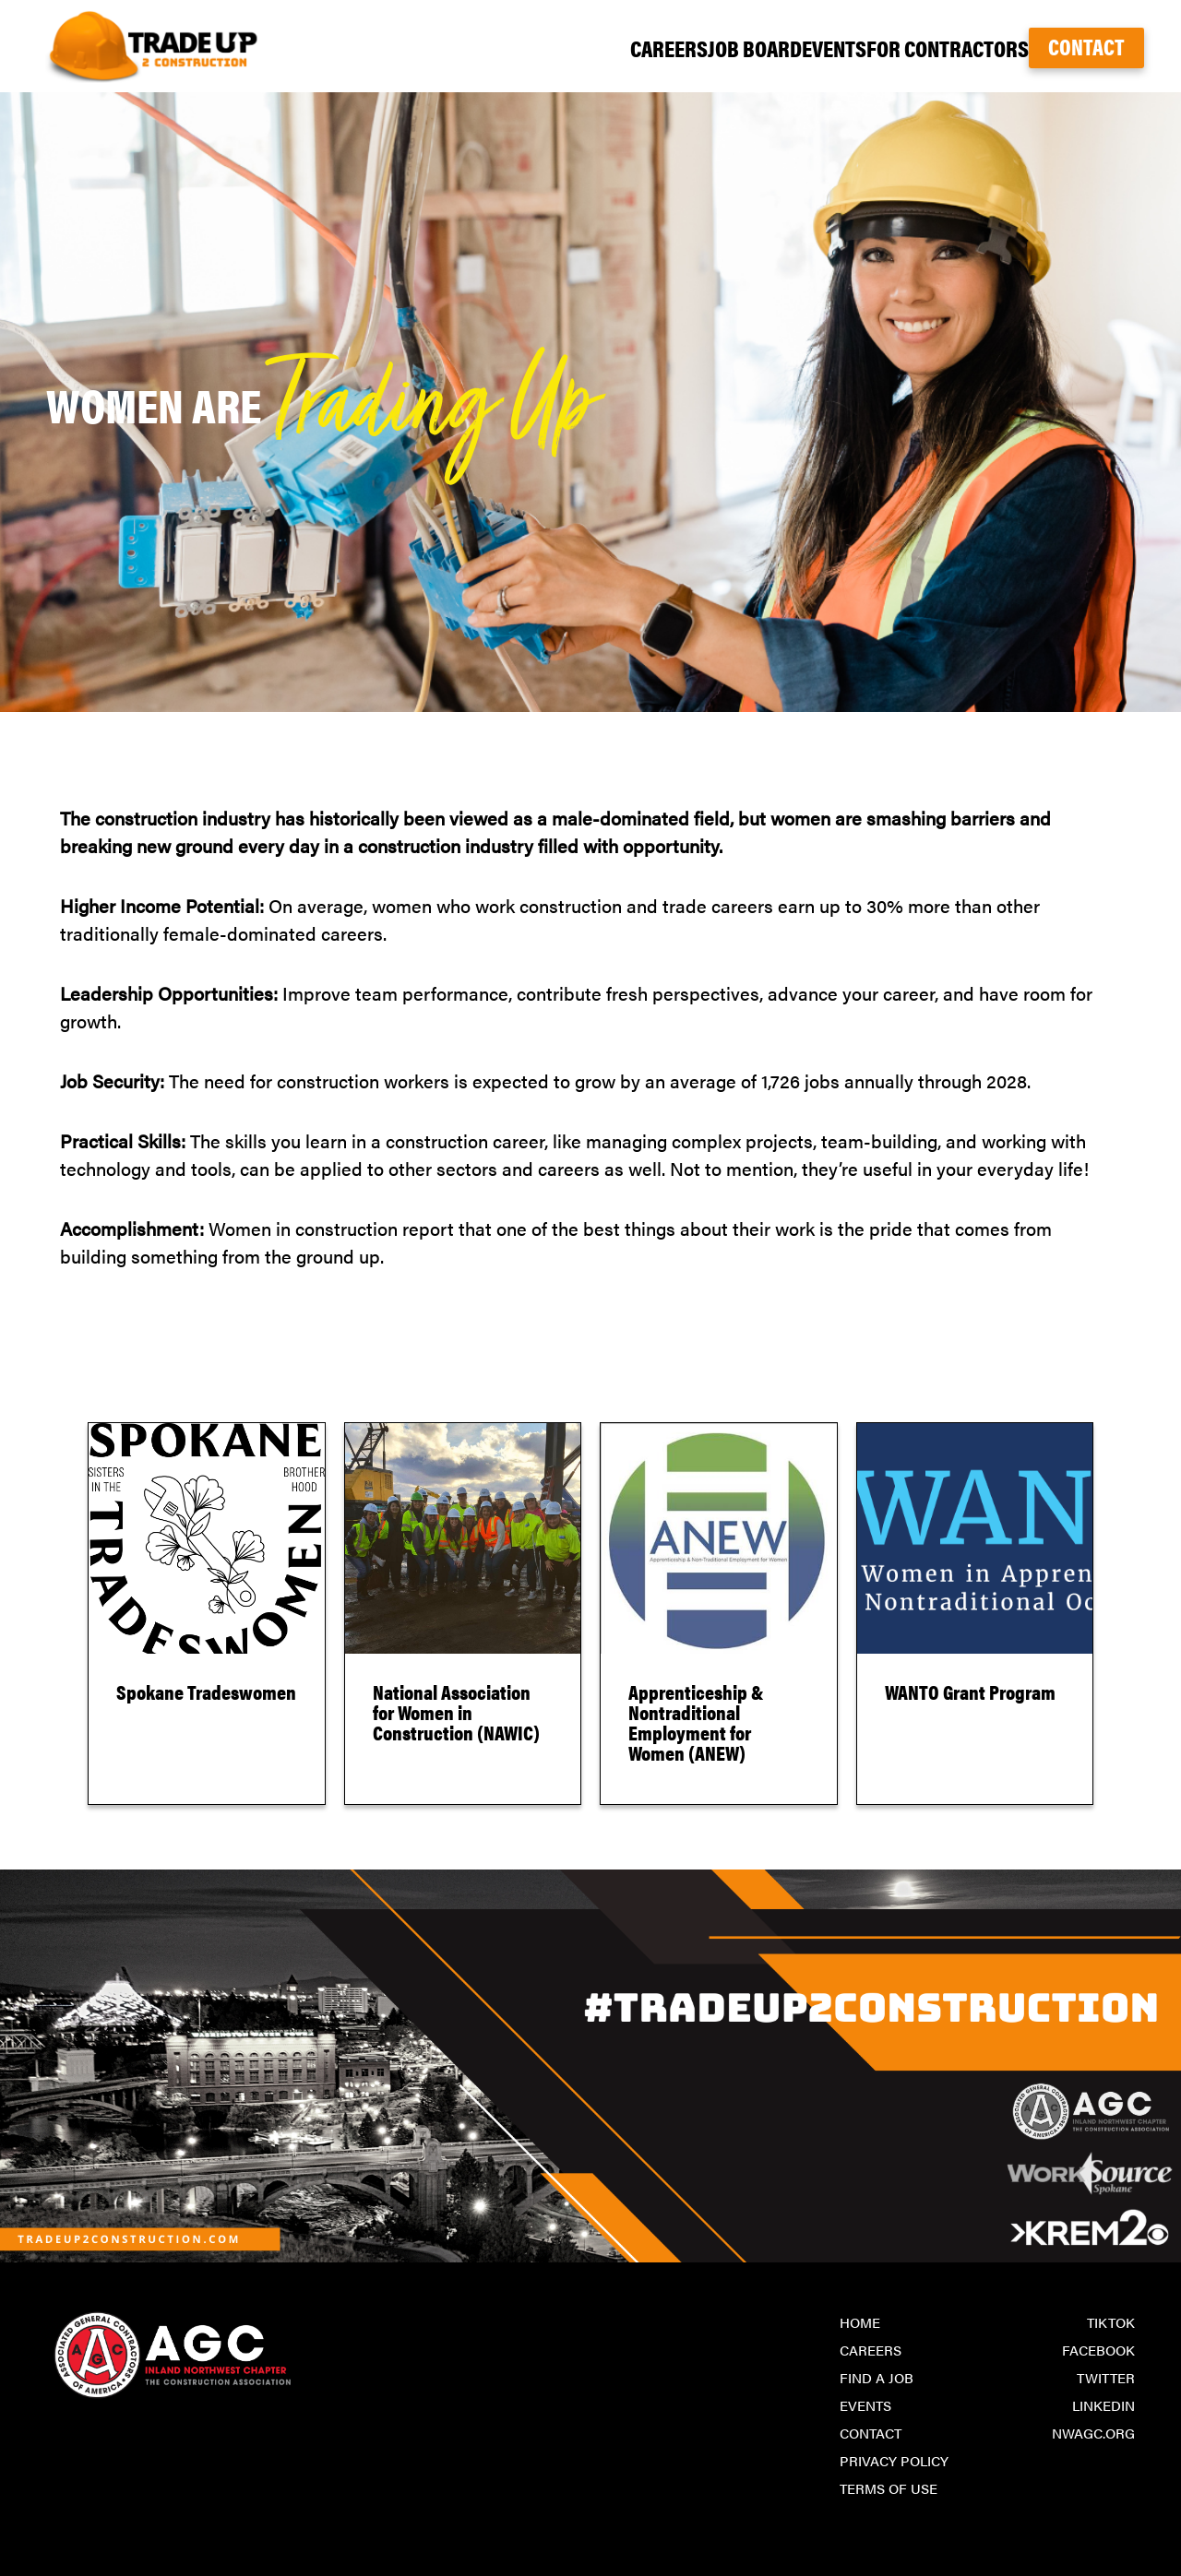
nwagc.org (1093, 2432)
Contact (1086, 46)
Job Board (666, 47)
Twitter (1106, 2377)
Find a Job (876, 2377)
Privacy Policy (894, 2460)
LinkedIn (1103, 2405)
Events (777, 47)
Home (860, 2322)
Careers (550, 47)
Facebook (1098, 2349)
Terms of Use (888, 2488)
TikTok (1111, 2322)
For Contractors (916, 47)
